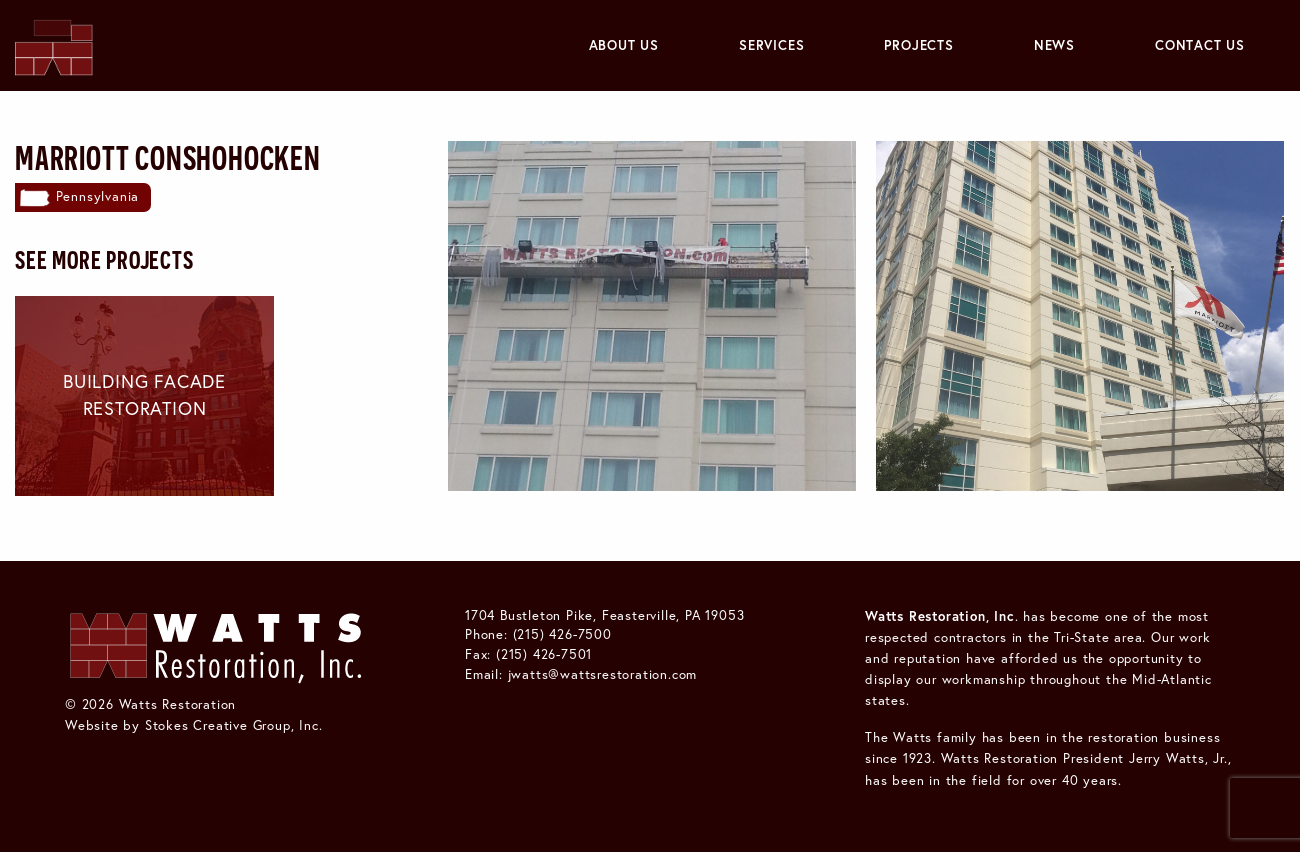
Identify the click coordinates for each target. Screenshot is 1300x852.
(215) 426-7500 (562, 634)
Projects (918, 45)
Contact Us (1200, 45)
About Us (624, 45)
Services (771, 45)
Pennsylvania (98, 196)
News (1054, 45)
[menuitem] (624, 45)
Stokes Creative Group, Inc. (234, 725)
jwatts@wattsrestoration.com (603, 674)
